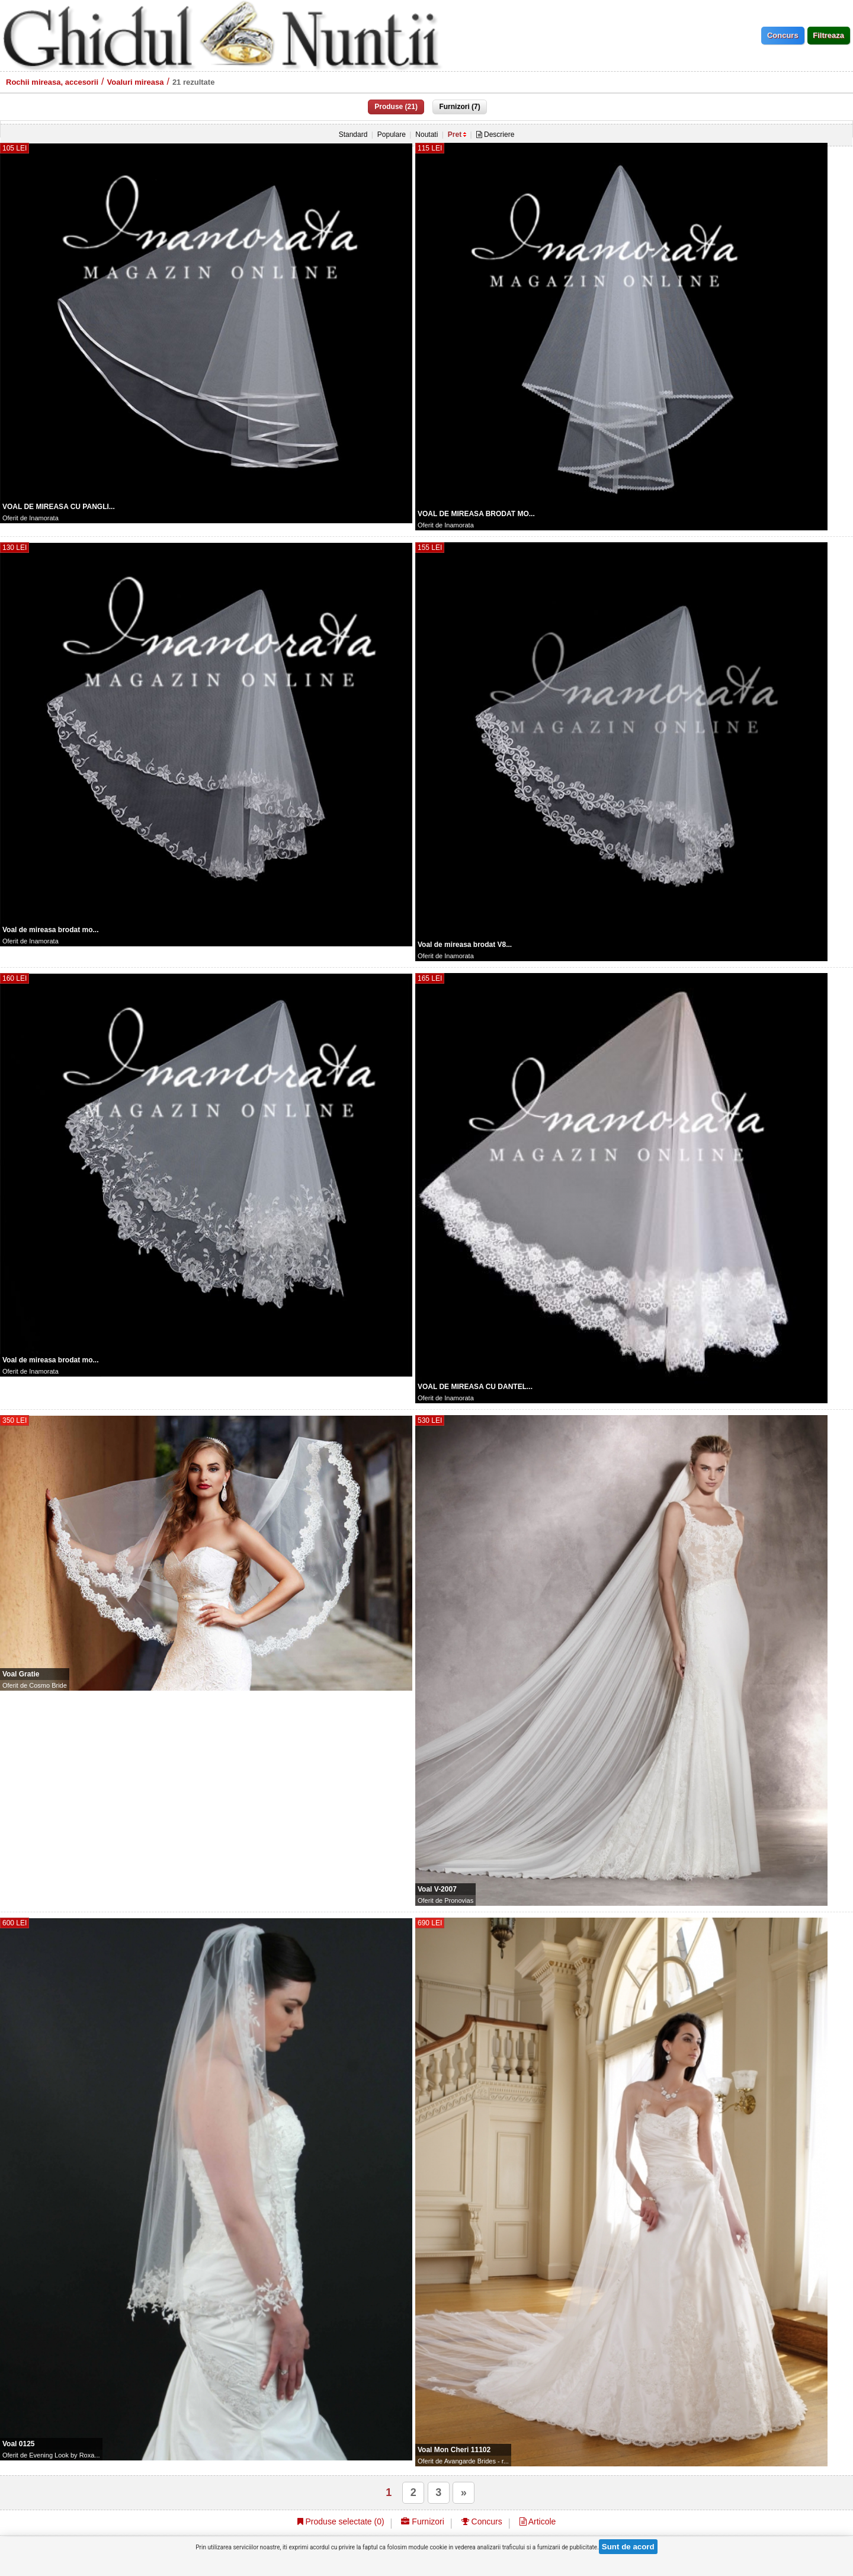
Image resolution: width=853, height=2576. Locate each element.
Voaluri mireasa (135, 82)
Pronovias (458, 1900)
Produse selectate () (340, 2521)
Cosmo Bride (48, 1685)
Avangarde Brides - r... (476, 2461)
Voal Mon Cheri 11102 (454, 2450)
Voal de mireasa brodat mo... (50, 930)
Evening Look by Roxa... (64, 2455)
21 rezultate (193, 82)
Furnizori (422, 2521)
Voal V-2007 (437, 1889)
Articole (538, 2521)
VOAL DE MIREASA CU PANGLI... (58, 507)
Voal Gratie (20, 1674)
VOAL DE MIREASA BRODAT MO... (476, 514)
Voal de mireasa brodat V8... (465, 944)
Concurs (481, 2521)
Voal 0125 (18, 2444)
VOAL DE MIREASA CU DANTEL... (475, 1387)
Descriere (495, 134)
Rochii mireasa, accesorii (52, 82)
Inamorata (44, 517)
